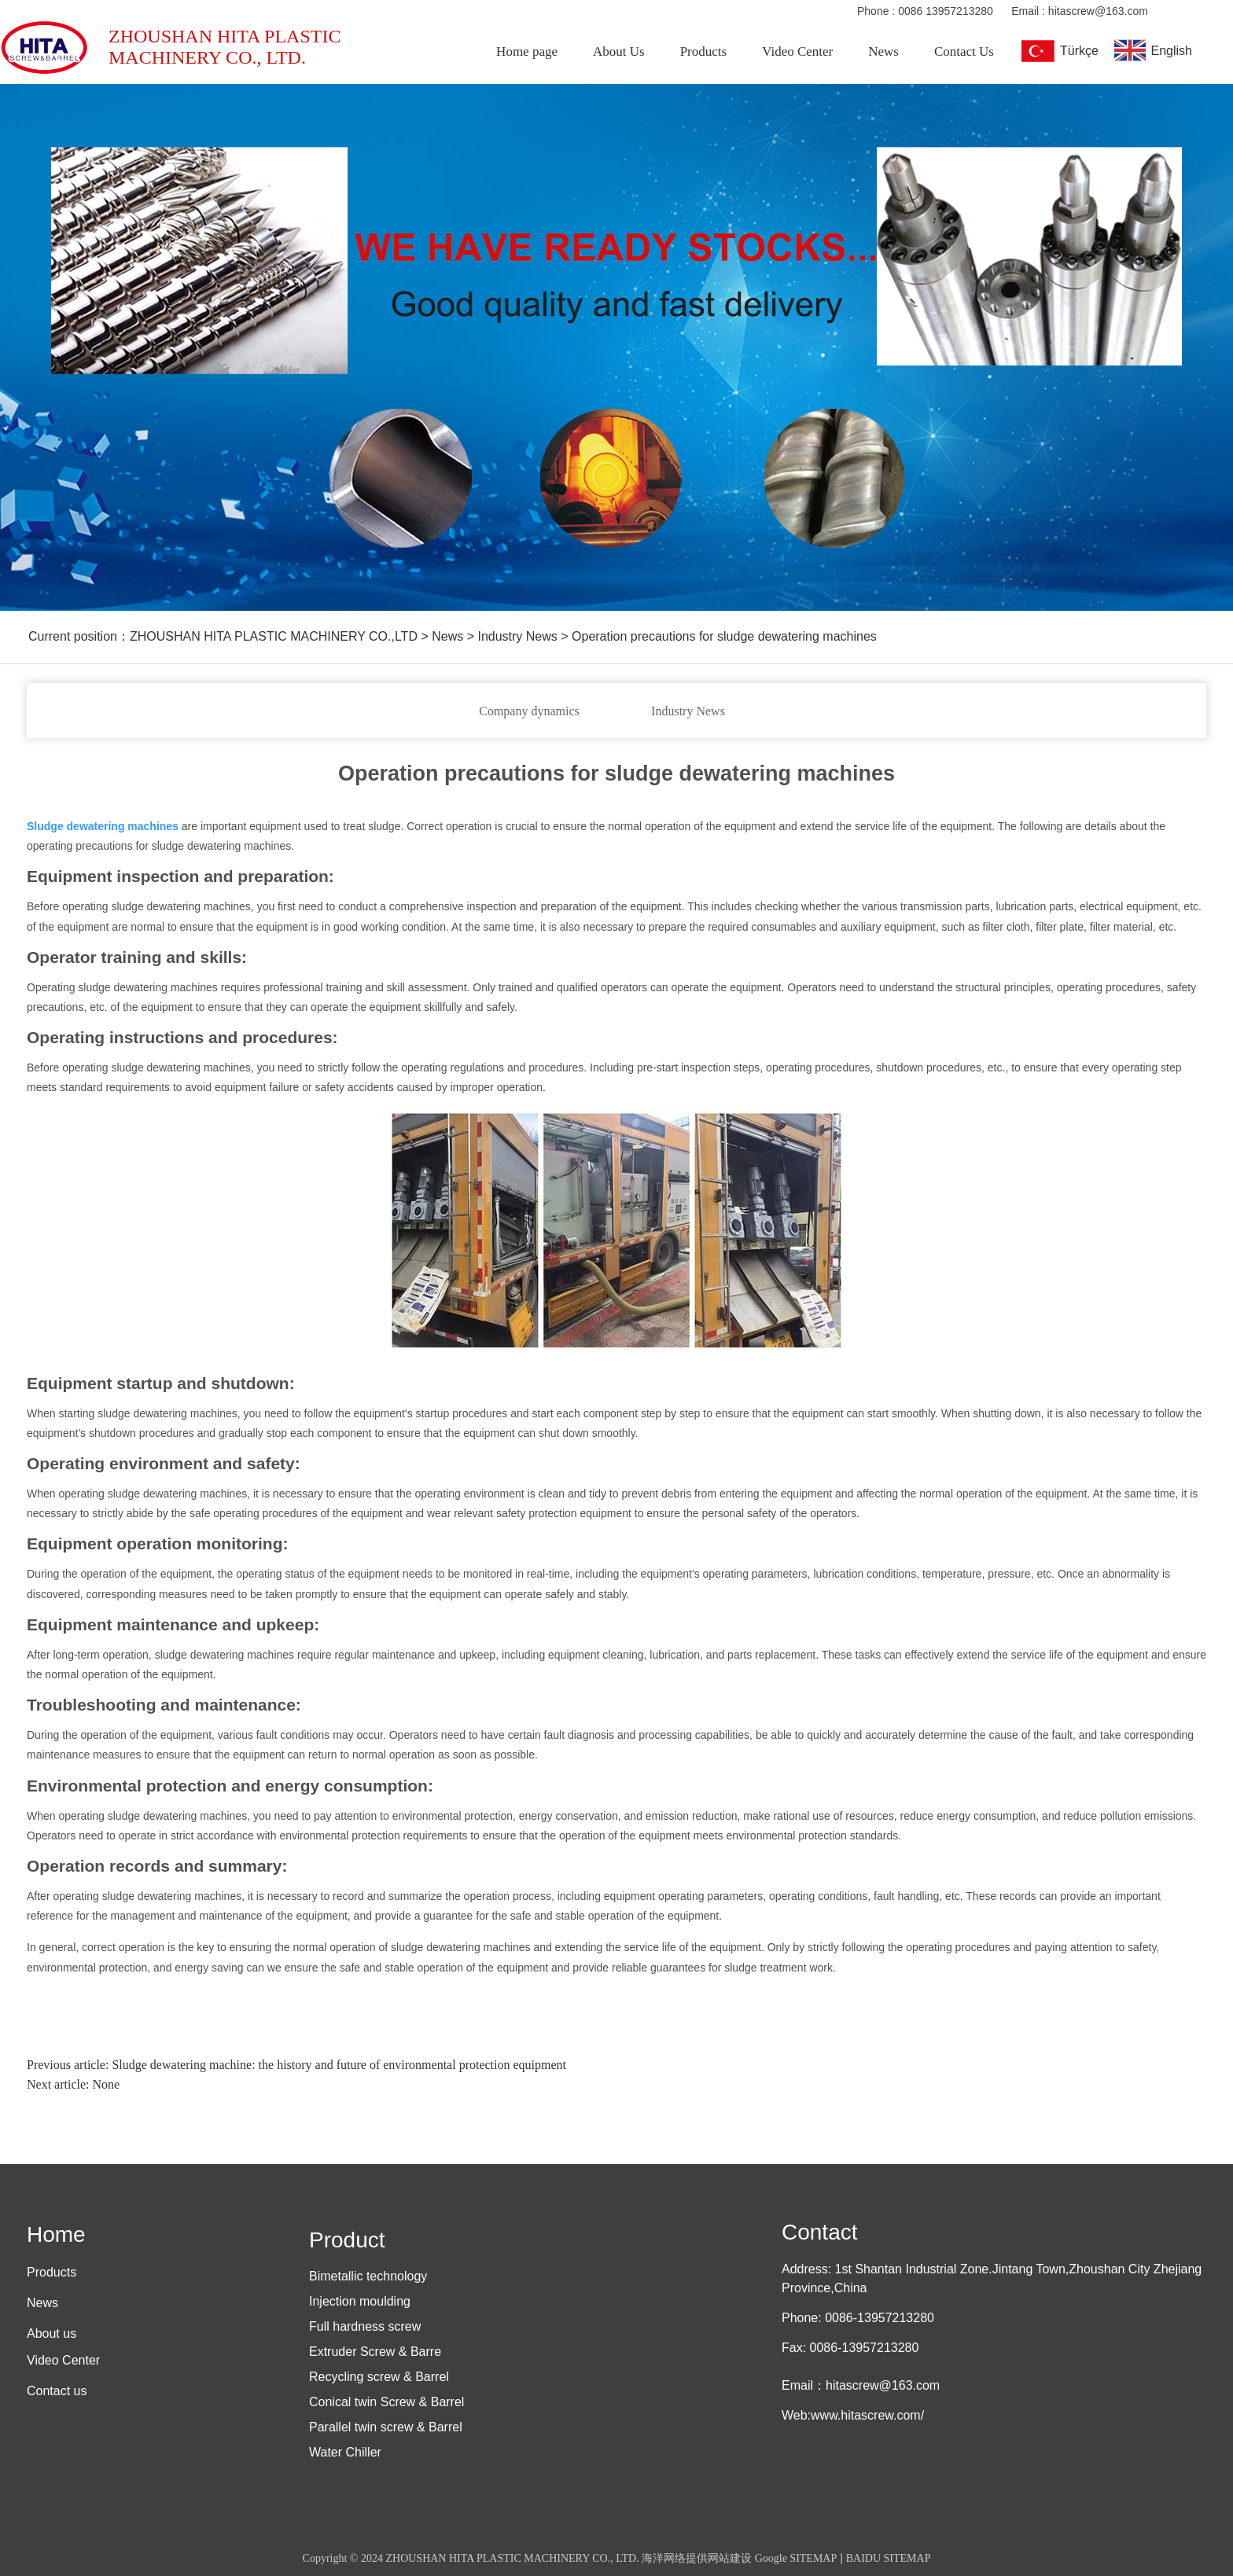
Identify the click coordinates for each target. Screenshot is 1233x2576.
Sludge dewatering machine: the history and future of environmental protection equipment (339, 2064)
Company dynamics (529, 711)
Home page (527, 51)
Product (347, 2240)
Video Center (797, 51)
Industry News (688, 711)
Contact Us (964, 51)
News (883, 51)
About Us (619, 51)
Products (703, 51)
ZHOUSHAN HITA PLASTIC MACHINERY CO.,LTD (274, 636)
